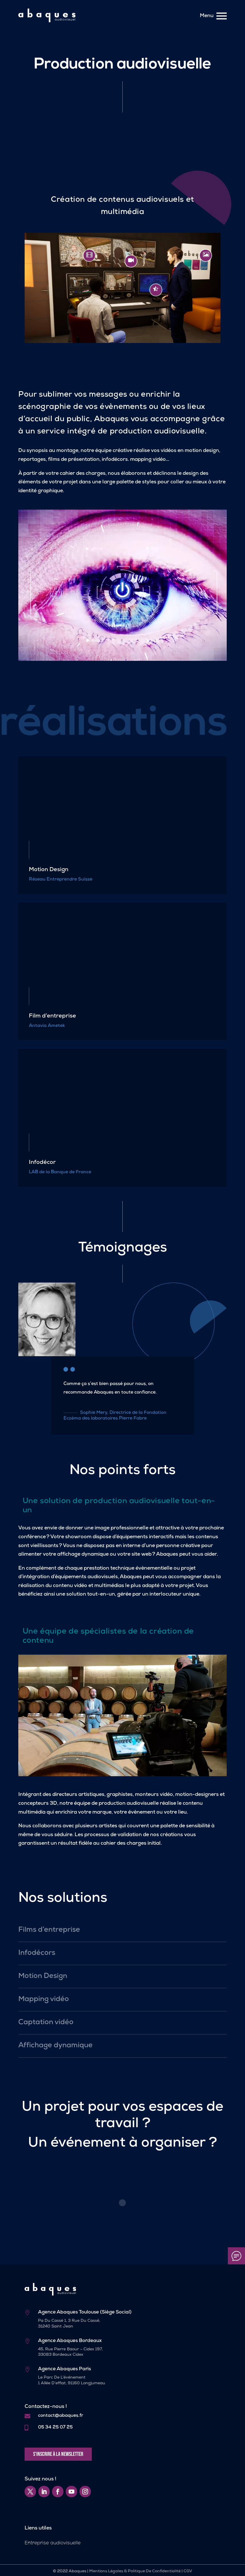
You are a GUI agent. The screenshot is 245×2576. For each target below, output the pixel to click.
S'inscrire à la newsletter (58, 2454)
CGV (188, 2571)
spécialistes (103, 1632)
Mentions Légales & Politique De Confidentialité (135, 2571)
